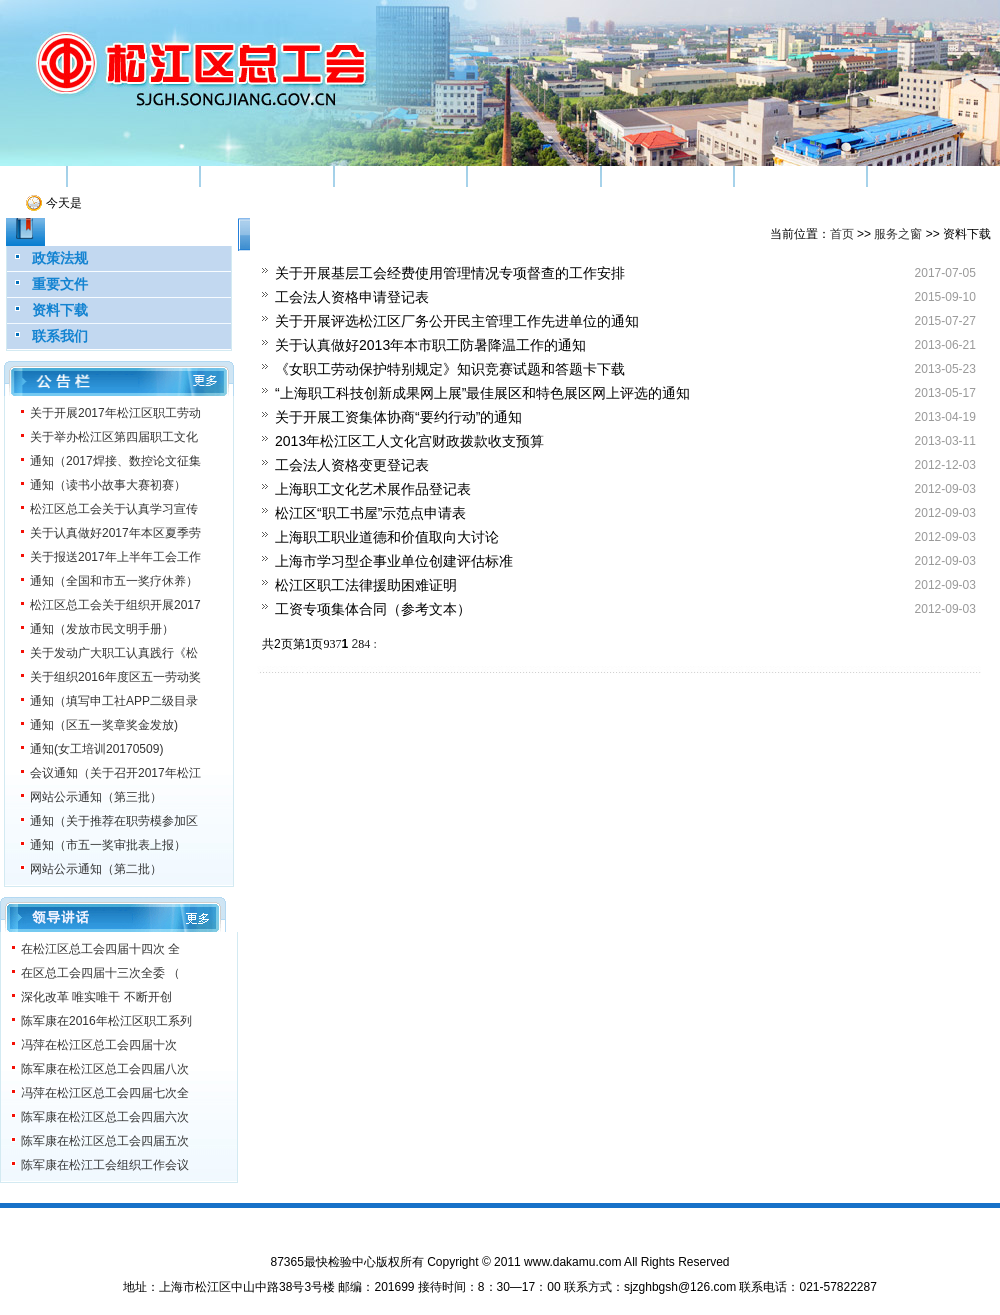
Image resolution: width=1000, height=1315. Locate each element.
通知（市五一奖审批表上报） (108, 845)
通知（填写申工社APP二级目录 (114, 701)
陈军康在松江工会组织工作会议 (105, 1165)
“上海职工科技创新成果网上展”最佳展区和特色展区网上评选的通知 (482, 393)
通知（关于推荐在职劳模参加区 (114, 821)
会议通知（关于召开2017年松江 (115, 773)
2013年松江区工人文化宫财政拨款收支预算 (409, 441)
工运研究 (667, 176)
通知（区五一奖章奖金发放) (104, 725)
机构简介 (133, 176)
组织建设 (267, 176)
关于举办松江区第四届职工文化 (114, 437)
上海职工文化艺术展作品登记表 (373, 489)
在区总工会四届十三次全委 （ (100, 973)
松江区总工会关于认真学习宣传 (114, 509)
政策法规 (60, 258)
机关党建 (801, 176)
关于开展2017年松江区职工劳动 (115, 413)
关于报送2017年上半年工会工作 (115, 557)
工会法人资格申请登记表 (352, 297)
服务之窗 (934, 176)
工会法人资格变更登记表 (352, 465)
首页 (33, 176)
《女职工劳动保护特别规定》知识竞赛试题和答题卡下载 (450, 369)
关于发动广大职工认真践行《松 (114, 653)
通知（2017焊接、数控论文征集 (115, 461)
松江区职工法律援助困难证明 (366, 585)
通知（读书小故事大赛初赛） (108, 485)
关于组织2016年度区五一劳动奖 (115, 677)
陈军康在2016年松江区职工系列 (106, 1021)
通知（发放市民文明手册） (102, 629)
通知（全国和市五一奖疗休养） (114, 581)
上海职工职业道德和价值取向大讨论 (387, 537)
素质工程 (400, 176)
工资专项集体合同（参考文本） (373, 609)
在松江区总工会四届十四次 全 (100, 949)
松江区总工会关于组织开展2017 (115, 605)
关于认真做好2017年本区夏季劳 (115, 533)
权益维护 (534, 176)
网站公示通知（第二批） (96, 869)
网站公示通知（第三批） (96, 797)
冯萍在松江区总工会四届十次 (99, 1045)
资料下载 (60, 310)
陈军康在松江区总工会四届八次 (105, 1069)
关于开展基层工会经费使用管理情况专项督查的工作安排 (450, 273)
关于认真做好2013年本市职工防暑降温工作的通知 (430, 345)
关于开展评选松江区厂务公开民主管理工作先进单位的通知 (457, 321)
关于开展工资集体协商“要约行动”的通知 (398, 417)
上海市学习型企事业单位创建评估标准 (394, 561)
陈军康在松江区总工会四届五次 (105, 1141)
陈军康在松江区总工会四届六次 (105, 1117)
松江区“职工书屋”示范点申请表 (370, 513)
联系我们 (60, 336)
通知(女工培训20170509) (96, 749)
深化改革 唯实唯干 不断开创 (96, 997)
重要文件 (60, 284)
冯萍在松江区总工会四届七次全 (105, 1093)
